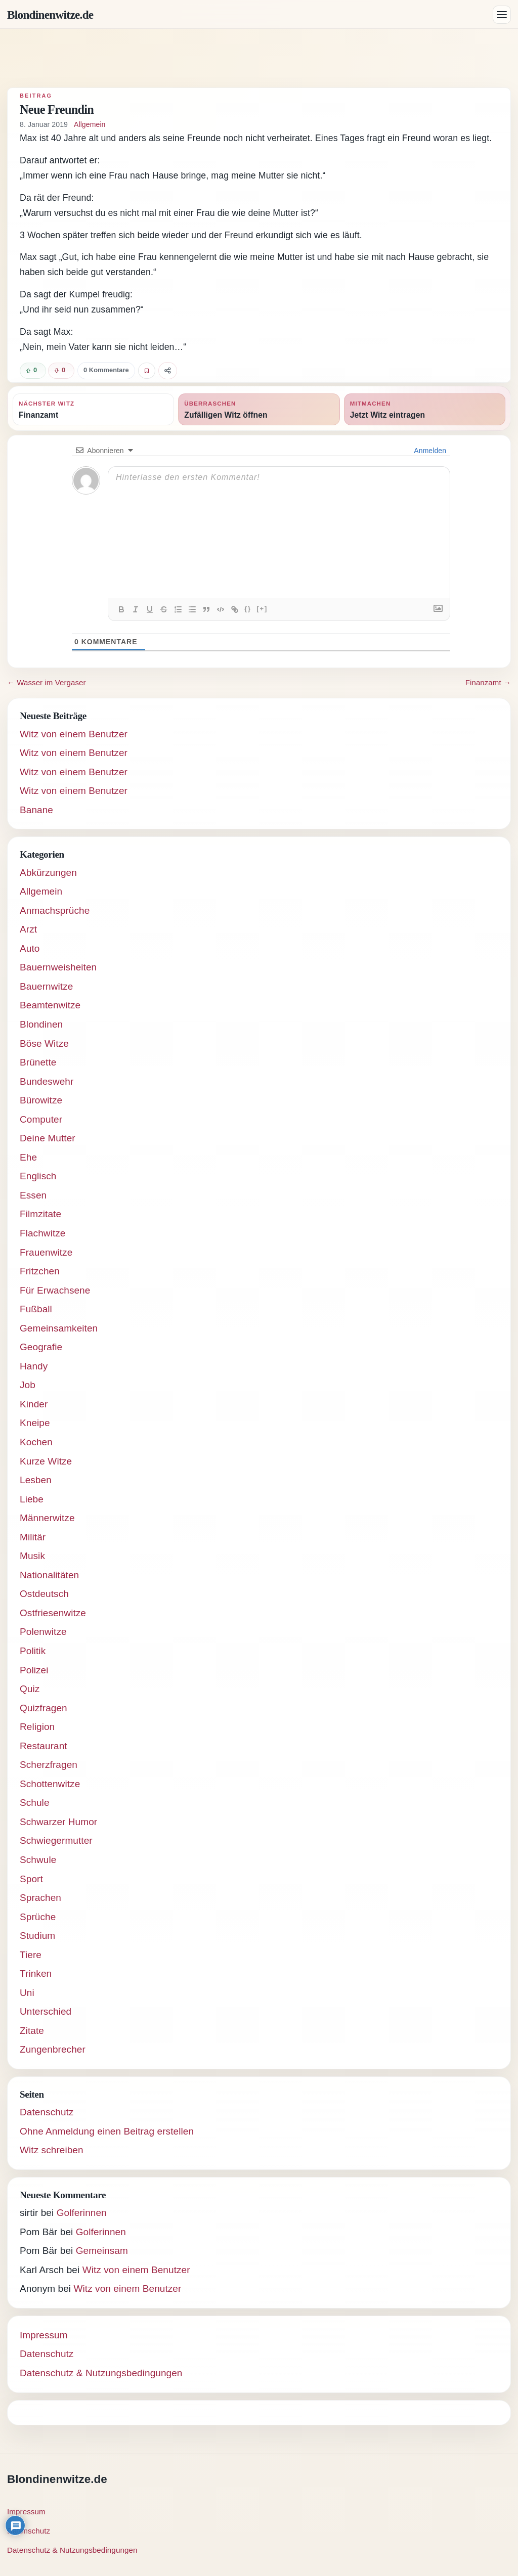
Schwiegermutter (56, 1840)
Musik (32, 1555)
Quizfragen (43, 1708)
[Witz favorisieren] (146, 371)
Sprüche (38, 1917)
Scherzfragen (48, 1764)
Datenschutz (46, 2112)
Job (27, 1385)
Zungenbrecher (52, 2049)
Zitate (32, 2030)
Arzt (28, 929)
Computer (41, 1119)
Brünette (38, 1062)
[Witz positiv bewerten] (33, 371)
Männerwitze (47, 1518)
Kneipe (35, 1422)
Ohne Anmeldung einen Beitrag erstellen (107, 2131)
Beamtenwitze (50, 1005)
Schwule (38, 1859)
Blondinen (41, 1024)
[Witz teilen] (167, 370)
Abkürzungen (48, 872)
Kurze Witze (46, 1461)
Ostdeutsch (44, 1593)
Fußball (36, 1309)
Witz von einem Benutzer (73, 734)
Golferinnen (82, 2212)
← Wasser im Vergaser (46, 682)
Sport (31, 1879)
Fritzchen (40, 1271)
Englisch (38, 1176)
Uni (27, 1992)
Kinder (34, 1404)
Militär (33, 1537)
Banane (36, 810)
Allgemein (90, 124)
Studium (37, 1935)
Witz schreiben (51, 2150)
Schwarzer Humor (58, 1821)
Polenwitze (43, 1631)
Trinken (36, 1973)
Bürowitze (41, 1100)
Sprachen (40, 1897)
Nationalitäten (49, 1575)
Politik (33, 1651)
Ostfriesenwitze (53, 1613)
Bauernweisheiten (58, 967)
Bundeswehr (46, 1081)
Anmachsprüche (55, 910)
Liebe (32, 1499)
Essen (33, 1195)
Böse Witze (44, 1043)
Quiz (29, 1688)
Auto (29, 948)
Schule (35, 1802)
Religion (37, 1726)
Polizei (34, 1670)
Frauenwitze (46, 1252)
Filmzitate (40, 1214)
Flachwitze (43, 1233)
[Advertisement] (259, 58)
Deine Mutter (47, 1138)
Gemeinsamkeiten (59, 1328)
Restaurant (43, 1746)
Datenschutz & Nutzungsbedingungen (101, 2373)
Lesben (36, 1480)
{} (247, 608)
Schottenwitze (50, 1784)
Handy (34, 1366)
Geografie (41, 1347)
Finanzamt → (488, 682)
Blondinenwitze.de (50, 14)
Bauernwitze (46, 986)
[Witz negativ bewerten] (61, 371)
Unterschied (45, 2011)
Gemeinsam (102, 2250)
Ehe (28, 1157)
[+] (262, 608)
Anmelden (429, 451)
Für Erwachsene (55, 1290)
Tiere (30, 1954)
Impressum (44, 2335)
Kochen (36, 1442)
